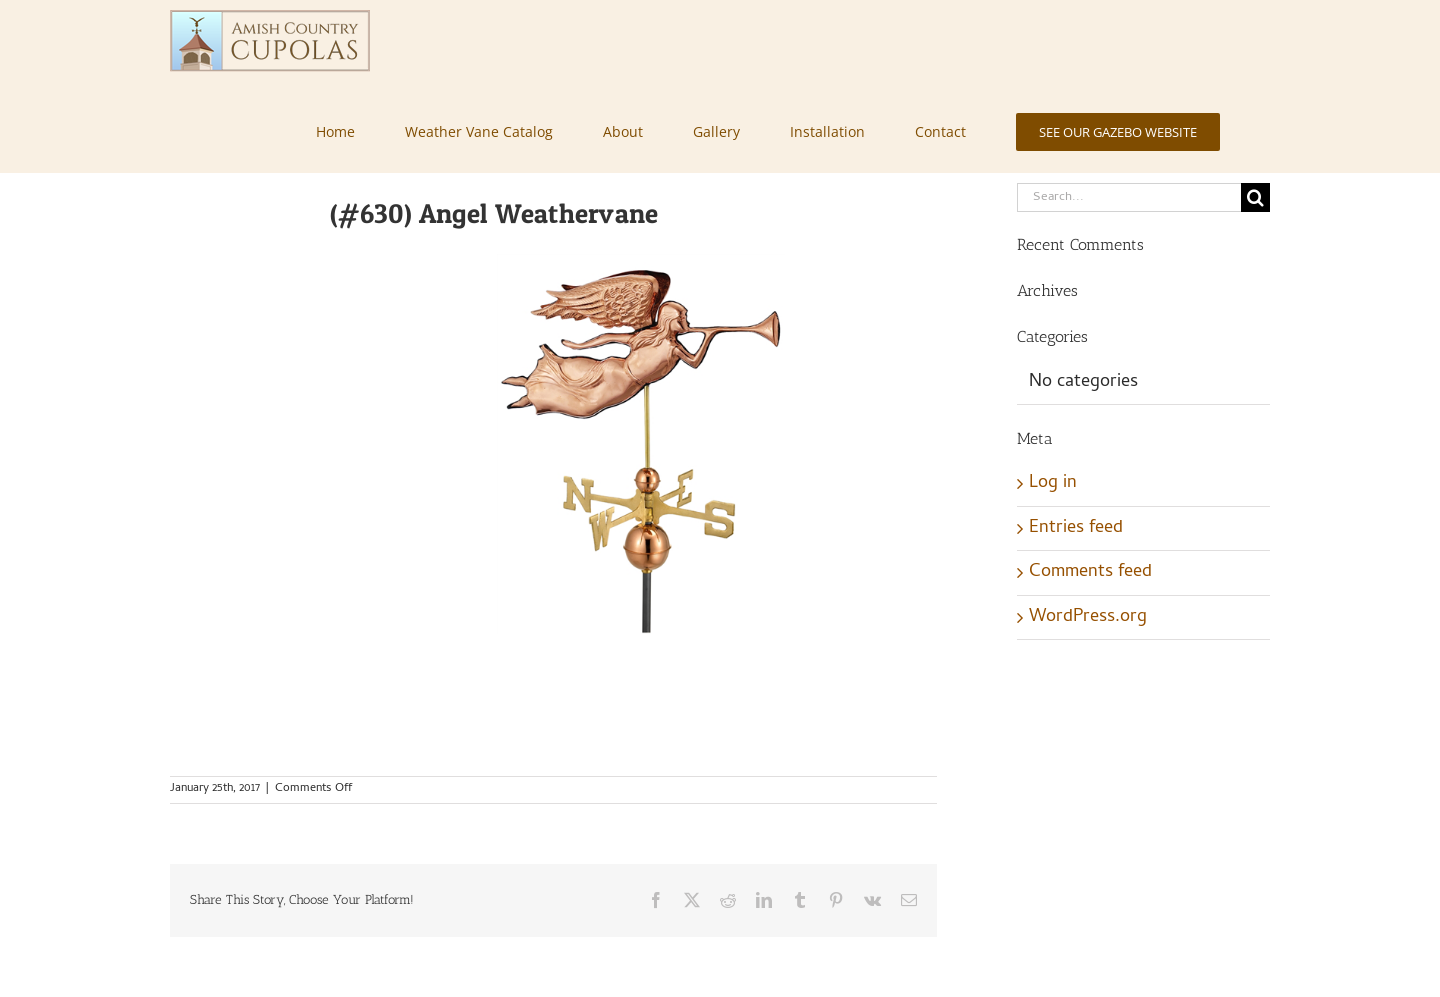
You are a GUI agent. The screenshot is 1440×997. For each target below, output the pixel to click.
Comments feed (1090, 572)
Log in (1053, 483)
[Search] (1255, 197)
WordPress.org (1088, 617)
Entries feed (1076, 528)
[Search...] (1129, 197)
